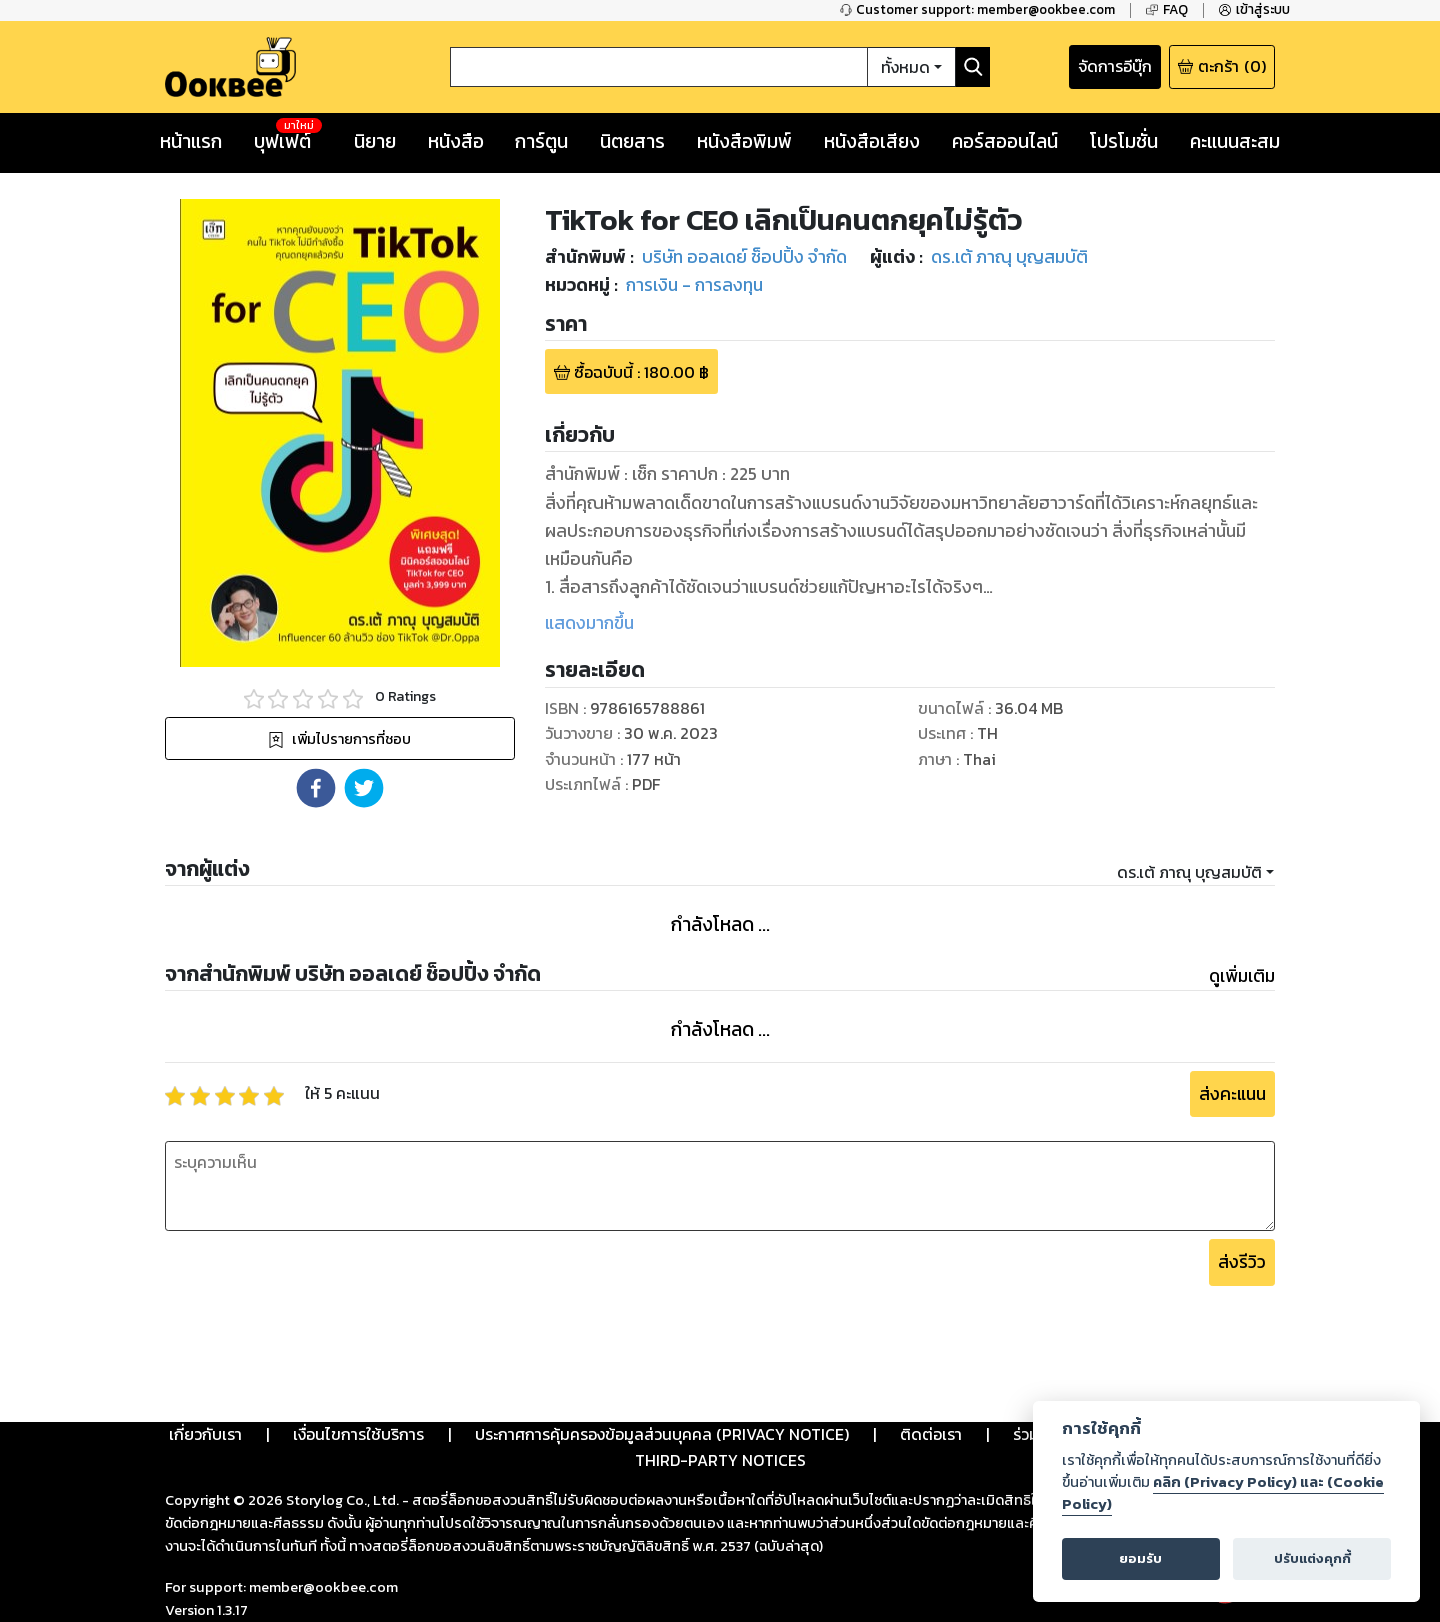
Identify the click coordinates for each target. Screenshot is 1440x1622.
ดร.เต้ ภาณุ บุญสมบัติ (1189, 872)
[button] (316, 788)
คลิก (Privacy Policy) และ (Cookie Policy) (1223, 1493)
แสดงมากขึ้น (589, 623)
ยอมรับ (1140, 1558)
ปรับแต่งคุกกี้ (1312, 1558)
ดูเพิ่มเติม (1242, 976)
